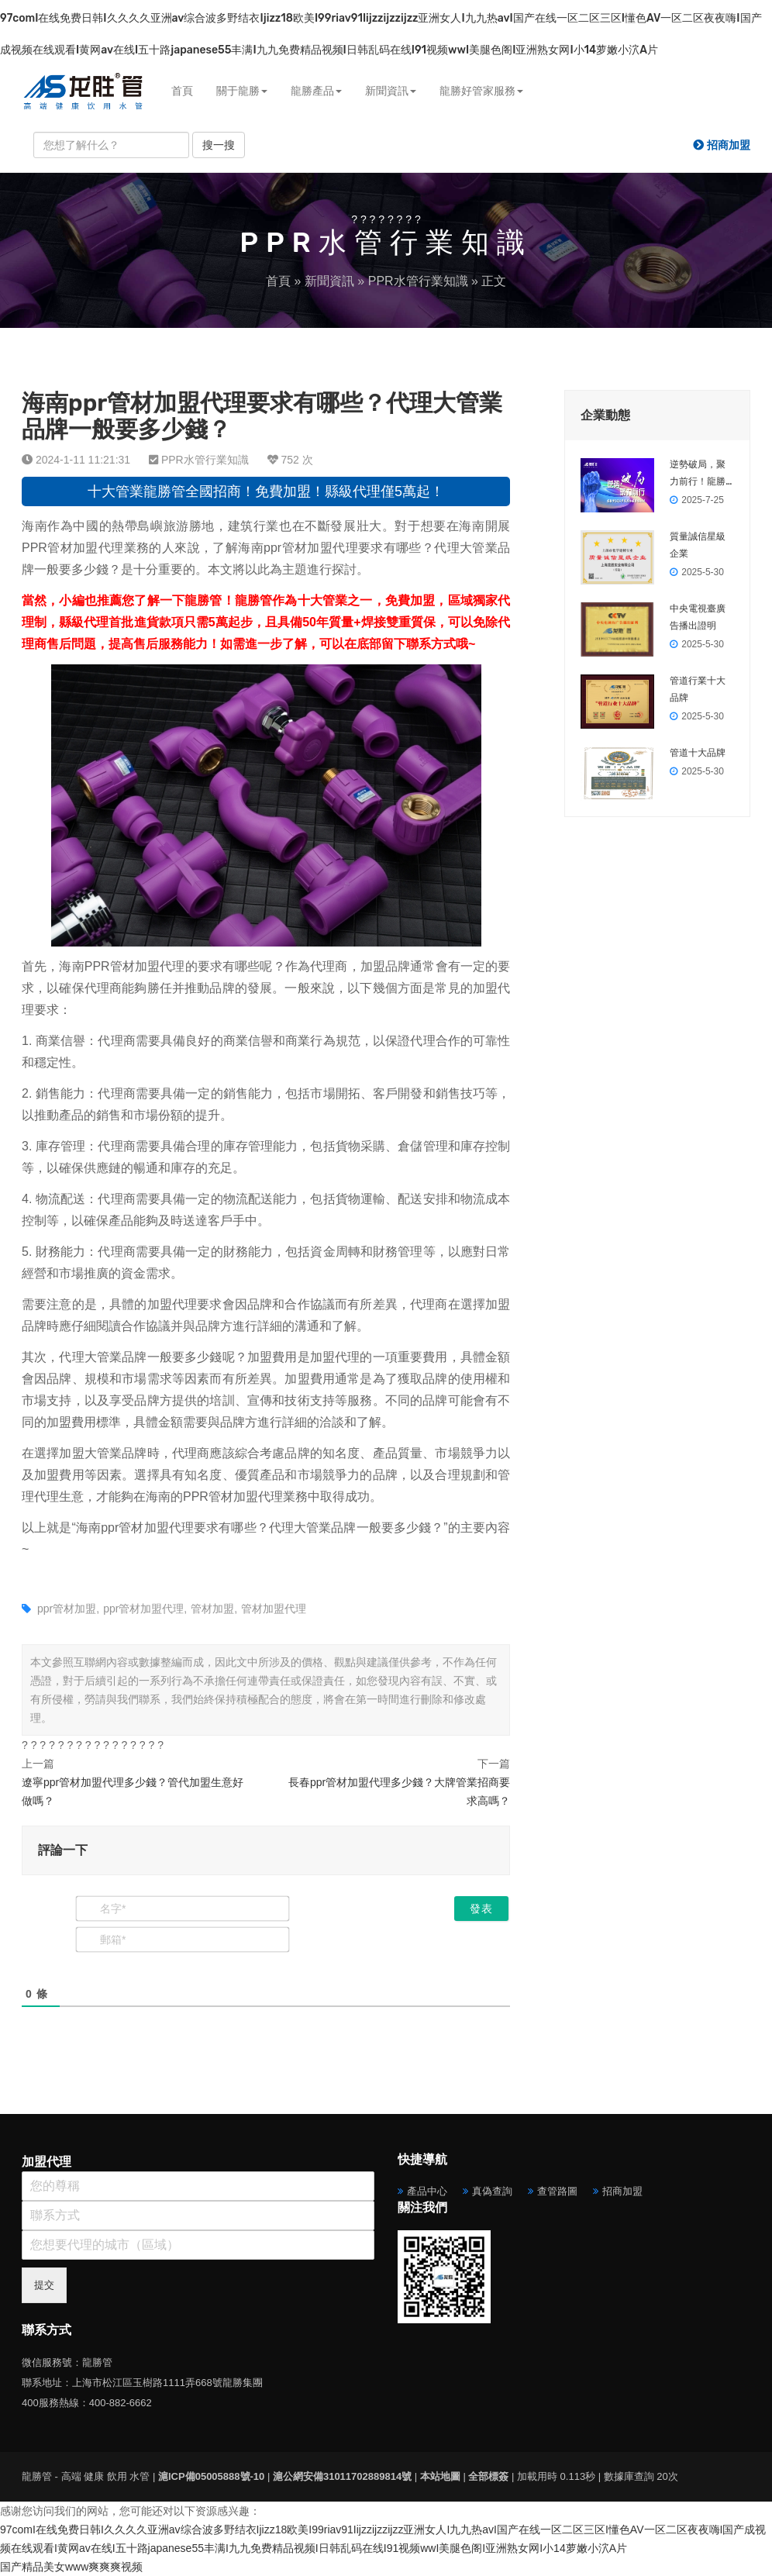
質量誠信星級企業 (697, 545)
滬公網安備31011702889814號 (342, 2476)
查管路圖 (557, 2191)
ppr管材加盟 (66, 1608)
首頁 (182, 90)
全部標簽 (488, 2476)
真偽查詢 (492, 2191)
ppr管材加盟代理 (143, 1608)
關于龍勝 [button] (241, 90)
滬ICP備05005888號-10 (211, 2476)
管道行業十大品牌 (697, 689)
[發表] (481, 1908)
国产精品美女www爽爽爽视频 (71, 2566)
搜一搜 (218, 145)
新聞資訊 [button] (390, 90)
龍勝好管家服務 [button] (481, 90)
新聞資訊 (329, 281)
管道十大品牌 (697, 752)
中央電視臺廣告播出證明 (697, 617)
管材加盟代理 (273, 1608)
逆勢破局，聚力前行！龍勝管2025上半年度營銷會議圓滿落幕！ (700, 474)
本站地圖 (440, 2476)
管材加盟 (212, 1608)
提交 (44, 2285)
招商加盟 (622, 2191)
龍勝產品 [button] (316, 90)
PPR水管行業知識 (418, 281)
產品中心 (427, 2191)
